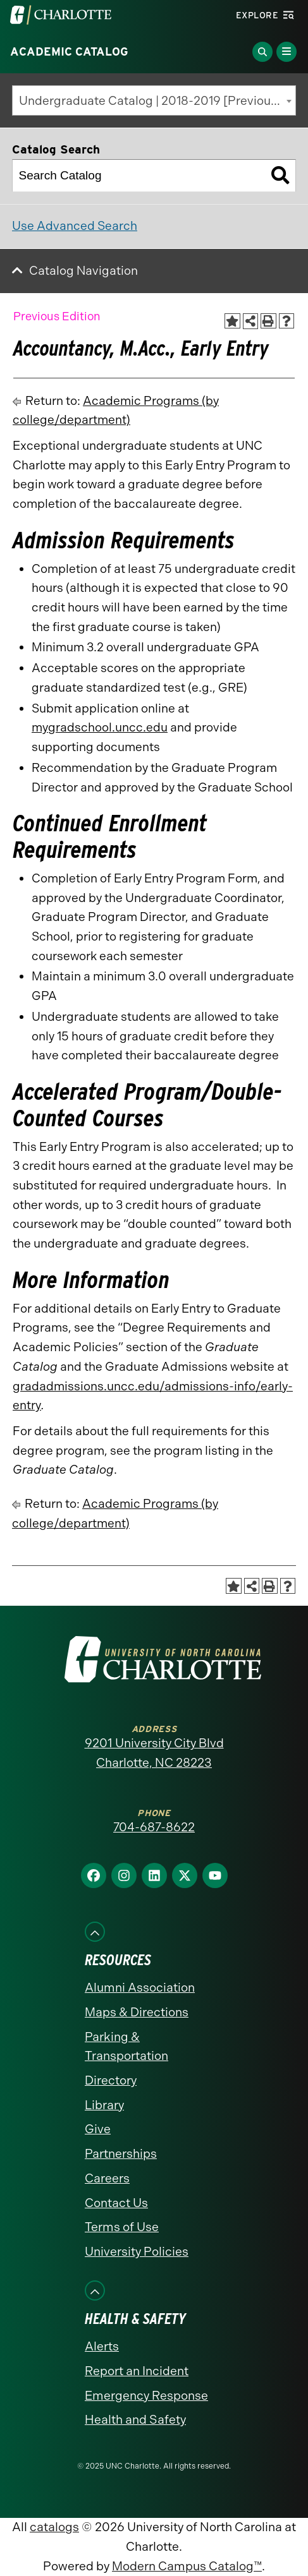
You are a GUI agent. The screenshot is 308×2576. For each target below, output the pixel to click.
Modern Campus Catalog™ (187, 2566)
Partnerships (121, 2153)
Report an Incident (136, 2371)
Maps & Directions (136, 2012)
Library (104, 2105)
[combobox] (154, 100)
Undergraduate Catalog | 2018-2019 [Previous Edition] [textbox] (157, 100)
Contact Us (116, 2203)
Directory (111, 2080)
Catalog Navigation (83, 270)
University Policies (136, 2251)
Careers (107, 2178)
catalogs (54, 2527)
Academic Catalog (69, 51)
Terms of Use (122, 2227)
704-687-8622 (154, 1827)
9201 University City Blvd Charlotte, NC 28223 (154, 1753)
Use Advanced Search (74, 226)
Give (98, 2129)
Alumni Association (140, 1987)
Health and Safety (135, 2419)
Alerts (102, 2346)
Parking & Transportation (126, 2047)
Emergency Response (146, 2395)
